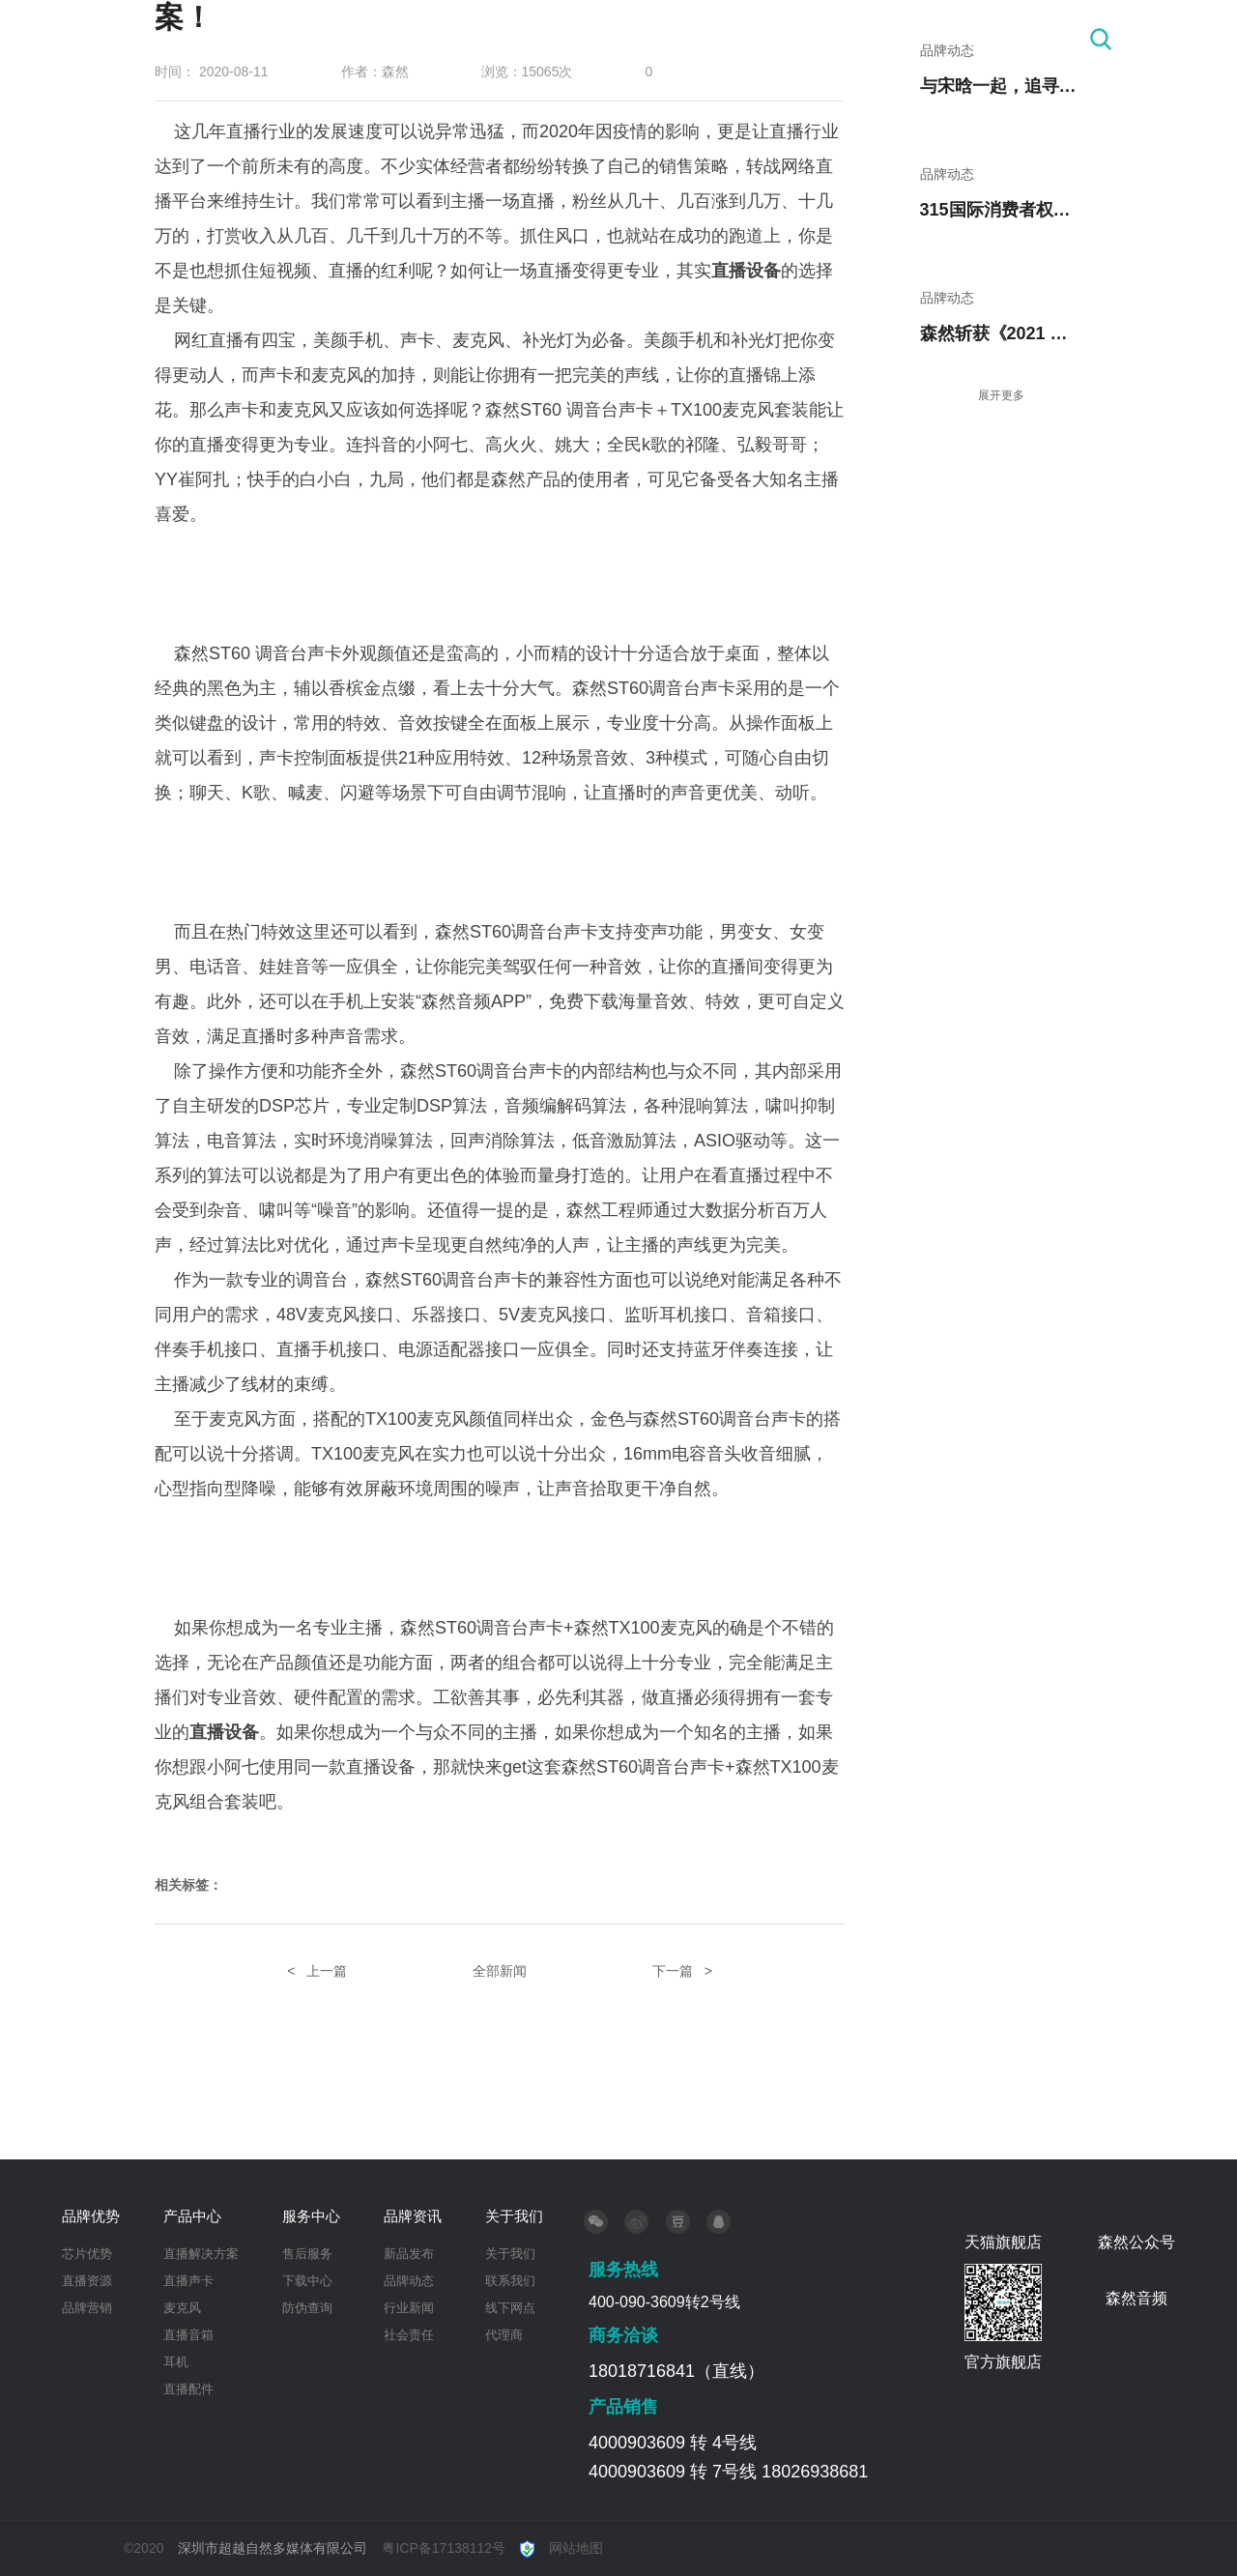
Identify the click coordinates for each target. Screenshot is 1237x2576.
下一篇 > (682, 1971)
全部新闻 (500, 1971)
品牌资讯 (855, 38)
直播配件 (188, 2389)
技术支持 (648, 2548)
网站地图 (576, 2548)
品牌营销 (87, 2308)
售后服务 (307, 2253)
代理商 (504, 2335)
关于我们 (980, 38)
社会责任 (409, 2335)
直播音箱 (188, 2335)
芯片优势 (87, 2253)
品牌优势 (480, 38)
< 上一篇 (317, 1971)
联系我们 (510, 2280)
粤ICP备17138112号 (443, 2548)
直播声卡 (188, 2280)
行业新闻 (409, 2308)
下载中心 (307, 2280)
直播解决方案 (201, 2253)
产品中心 (605, 38)
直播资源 (87, 2280)
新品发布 (409, 2253)
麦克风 (182, 2308)
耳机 (175, 2362)
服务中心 (729, 38)
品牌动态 (409, 2280)
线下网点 (510, 2308)
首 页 (369, 38)
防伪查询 (307, 2308)
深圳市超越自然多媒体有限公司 (272, 2548)
